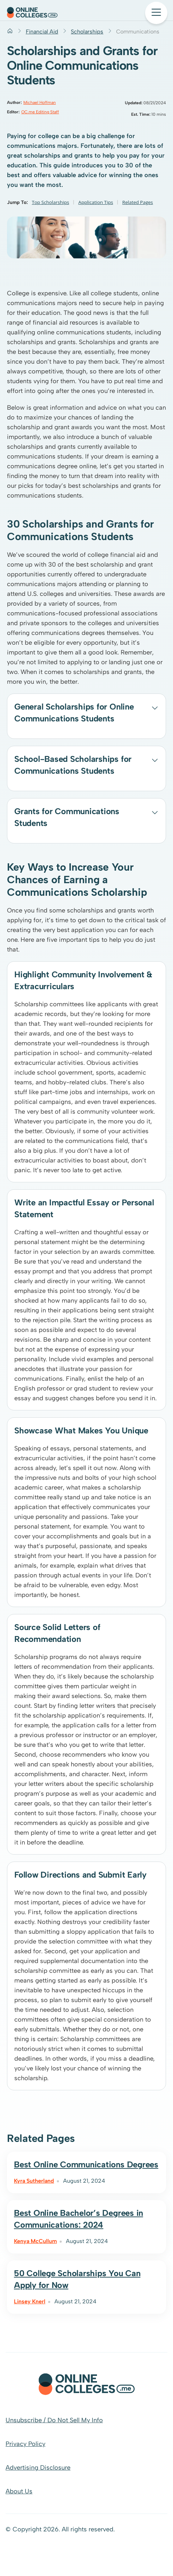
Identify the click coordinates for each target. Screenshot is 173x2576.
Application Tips (95, 202)
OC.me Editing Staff (40, 111)
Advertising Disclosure (38, 2467)
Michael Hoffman (39, 102)
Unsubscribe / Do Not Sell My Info (54, 2420)
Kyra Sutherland (34, 2180)
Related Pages (137, 202)
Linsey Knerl (29, 2301)
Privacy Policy (25, 2444)
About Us (19, 2491)
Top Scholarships (50, 202)
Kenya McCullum (35, 2241)
